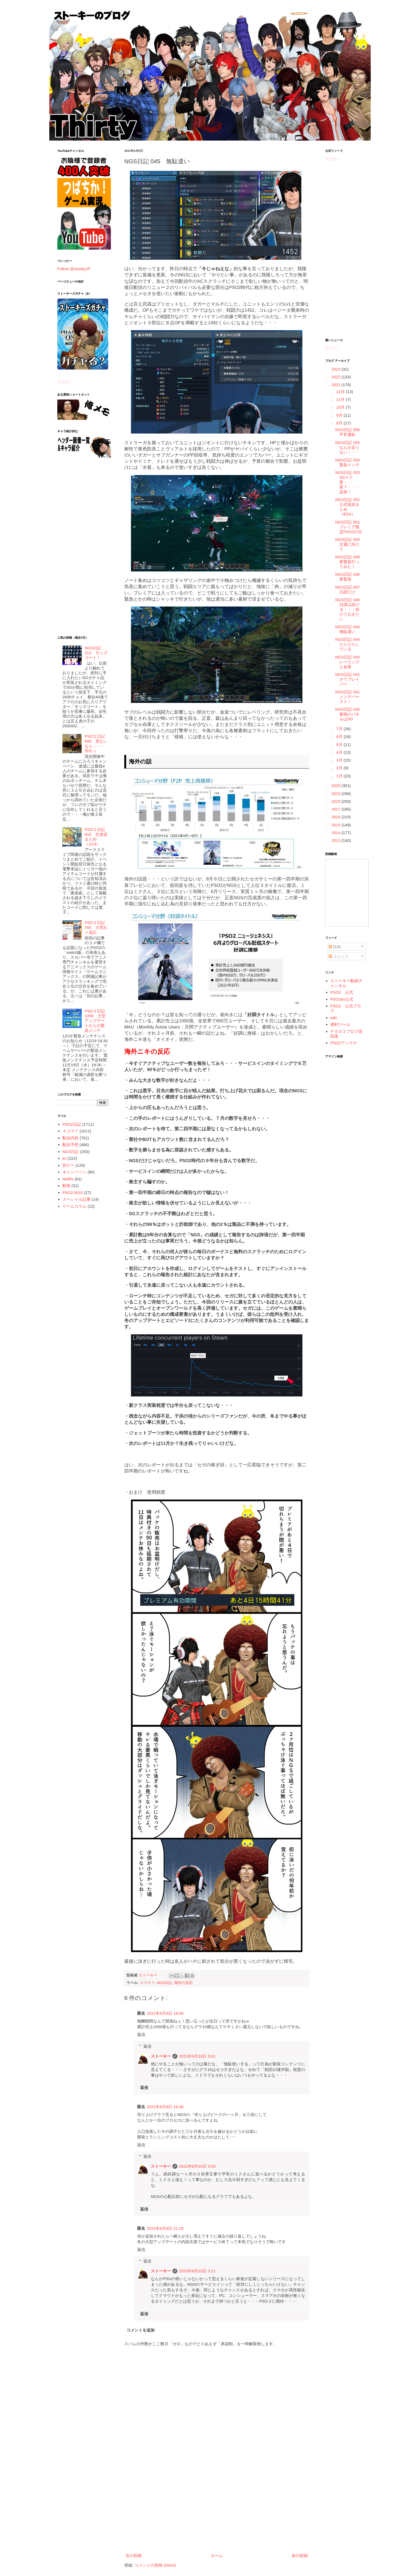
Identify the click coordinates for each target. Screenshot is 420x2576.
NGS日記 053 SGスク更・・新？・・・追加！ (349, 482)
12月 (341, 391)
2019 (336, 793)
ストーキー (161, 2056)
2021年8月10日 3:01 (197, 2056)
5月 (340, 744)
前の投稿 (300, 2555)
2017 (336, 809)
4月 (340, 752)
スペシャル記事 (76, 1199)
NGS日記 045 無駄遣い (349, 629)
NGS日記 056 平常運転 (349, 432)
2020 (336, 785)
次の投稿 (134, 2555)
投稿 (335, 946)
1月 (340, 776)
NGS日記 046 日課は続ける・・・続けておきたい (349, 609)
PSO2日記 (71, 1124)
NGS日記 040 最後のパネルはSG (349, 714)
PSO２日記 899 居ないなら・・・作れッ (96, 743)
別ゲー (68, 1165)
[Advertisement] (216, 2507)
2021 (336, 384)
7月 (340, 728)
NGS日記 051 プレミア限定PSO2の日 (349, 527)
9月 (340, 415)
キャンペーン (74, 1172)
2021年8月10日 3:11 (197, 2271)
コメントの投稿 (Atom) (155, 2565)
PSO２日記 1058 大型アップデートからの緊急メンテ (95, 1021)
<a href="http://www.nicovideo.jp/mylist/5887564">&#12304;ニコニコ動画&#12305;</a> (347, 893)
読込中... (65, 381)
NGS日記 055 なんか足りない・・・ (349, 447)
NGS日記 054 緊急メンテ (349, 462)
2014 (336, 832)
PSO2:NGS (72, 1192)
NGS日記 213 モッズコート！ (96, 653)
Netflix (68, 1179)
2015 (336, 825)
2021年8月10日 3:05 (197, 2166)
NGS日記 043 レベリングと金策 (349, 662)
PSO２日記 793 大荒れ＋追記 (96, 927)
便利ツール (340, 1024)
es (64, 1158)
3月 (340, 760)
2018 (336, 801)
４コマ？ (147, 1983)
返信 (141, 2034)
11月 (341, 399)
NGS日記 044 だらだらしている (349, 644)
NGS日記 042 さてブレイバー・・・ (349, 679)
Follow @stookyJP (74, 268)
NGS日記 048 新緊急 (349, 576)
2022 (336, 377)
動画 (66, 1185)
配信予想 (70, 1144)
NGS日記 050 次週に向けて (349, 544)
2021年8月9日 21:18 (165, 2228)
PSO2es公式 (341, 999)
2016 (336, 817)
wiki (333, 1017)
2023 (336, 369)
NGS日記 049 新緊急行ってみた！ (349, 562)
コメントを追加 (140, 2330)
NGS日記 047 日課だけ (349, 589)
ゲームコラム (74, 1206)
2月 (340, 768)
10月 (341, 407)
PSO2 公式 (341, 992)
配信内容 (70, 1138)
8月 (340, 423)
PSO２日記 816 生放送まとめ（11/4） (96, 836)
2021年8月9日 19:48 (165, 2106)
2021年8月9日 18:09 (165, 2013)
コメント (339, 956)
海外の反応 (183, 1983)
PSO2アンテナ (343, 1043)
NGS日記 (164, 1983)
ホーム (217, 2555)
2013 (336, 840)
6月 (340, 736)
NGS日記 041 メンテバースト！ (349, 697)
